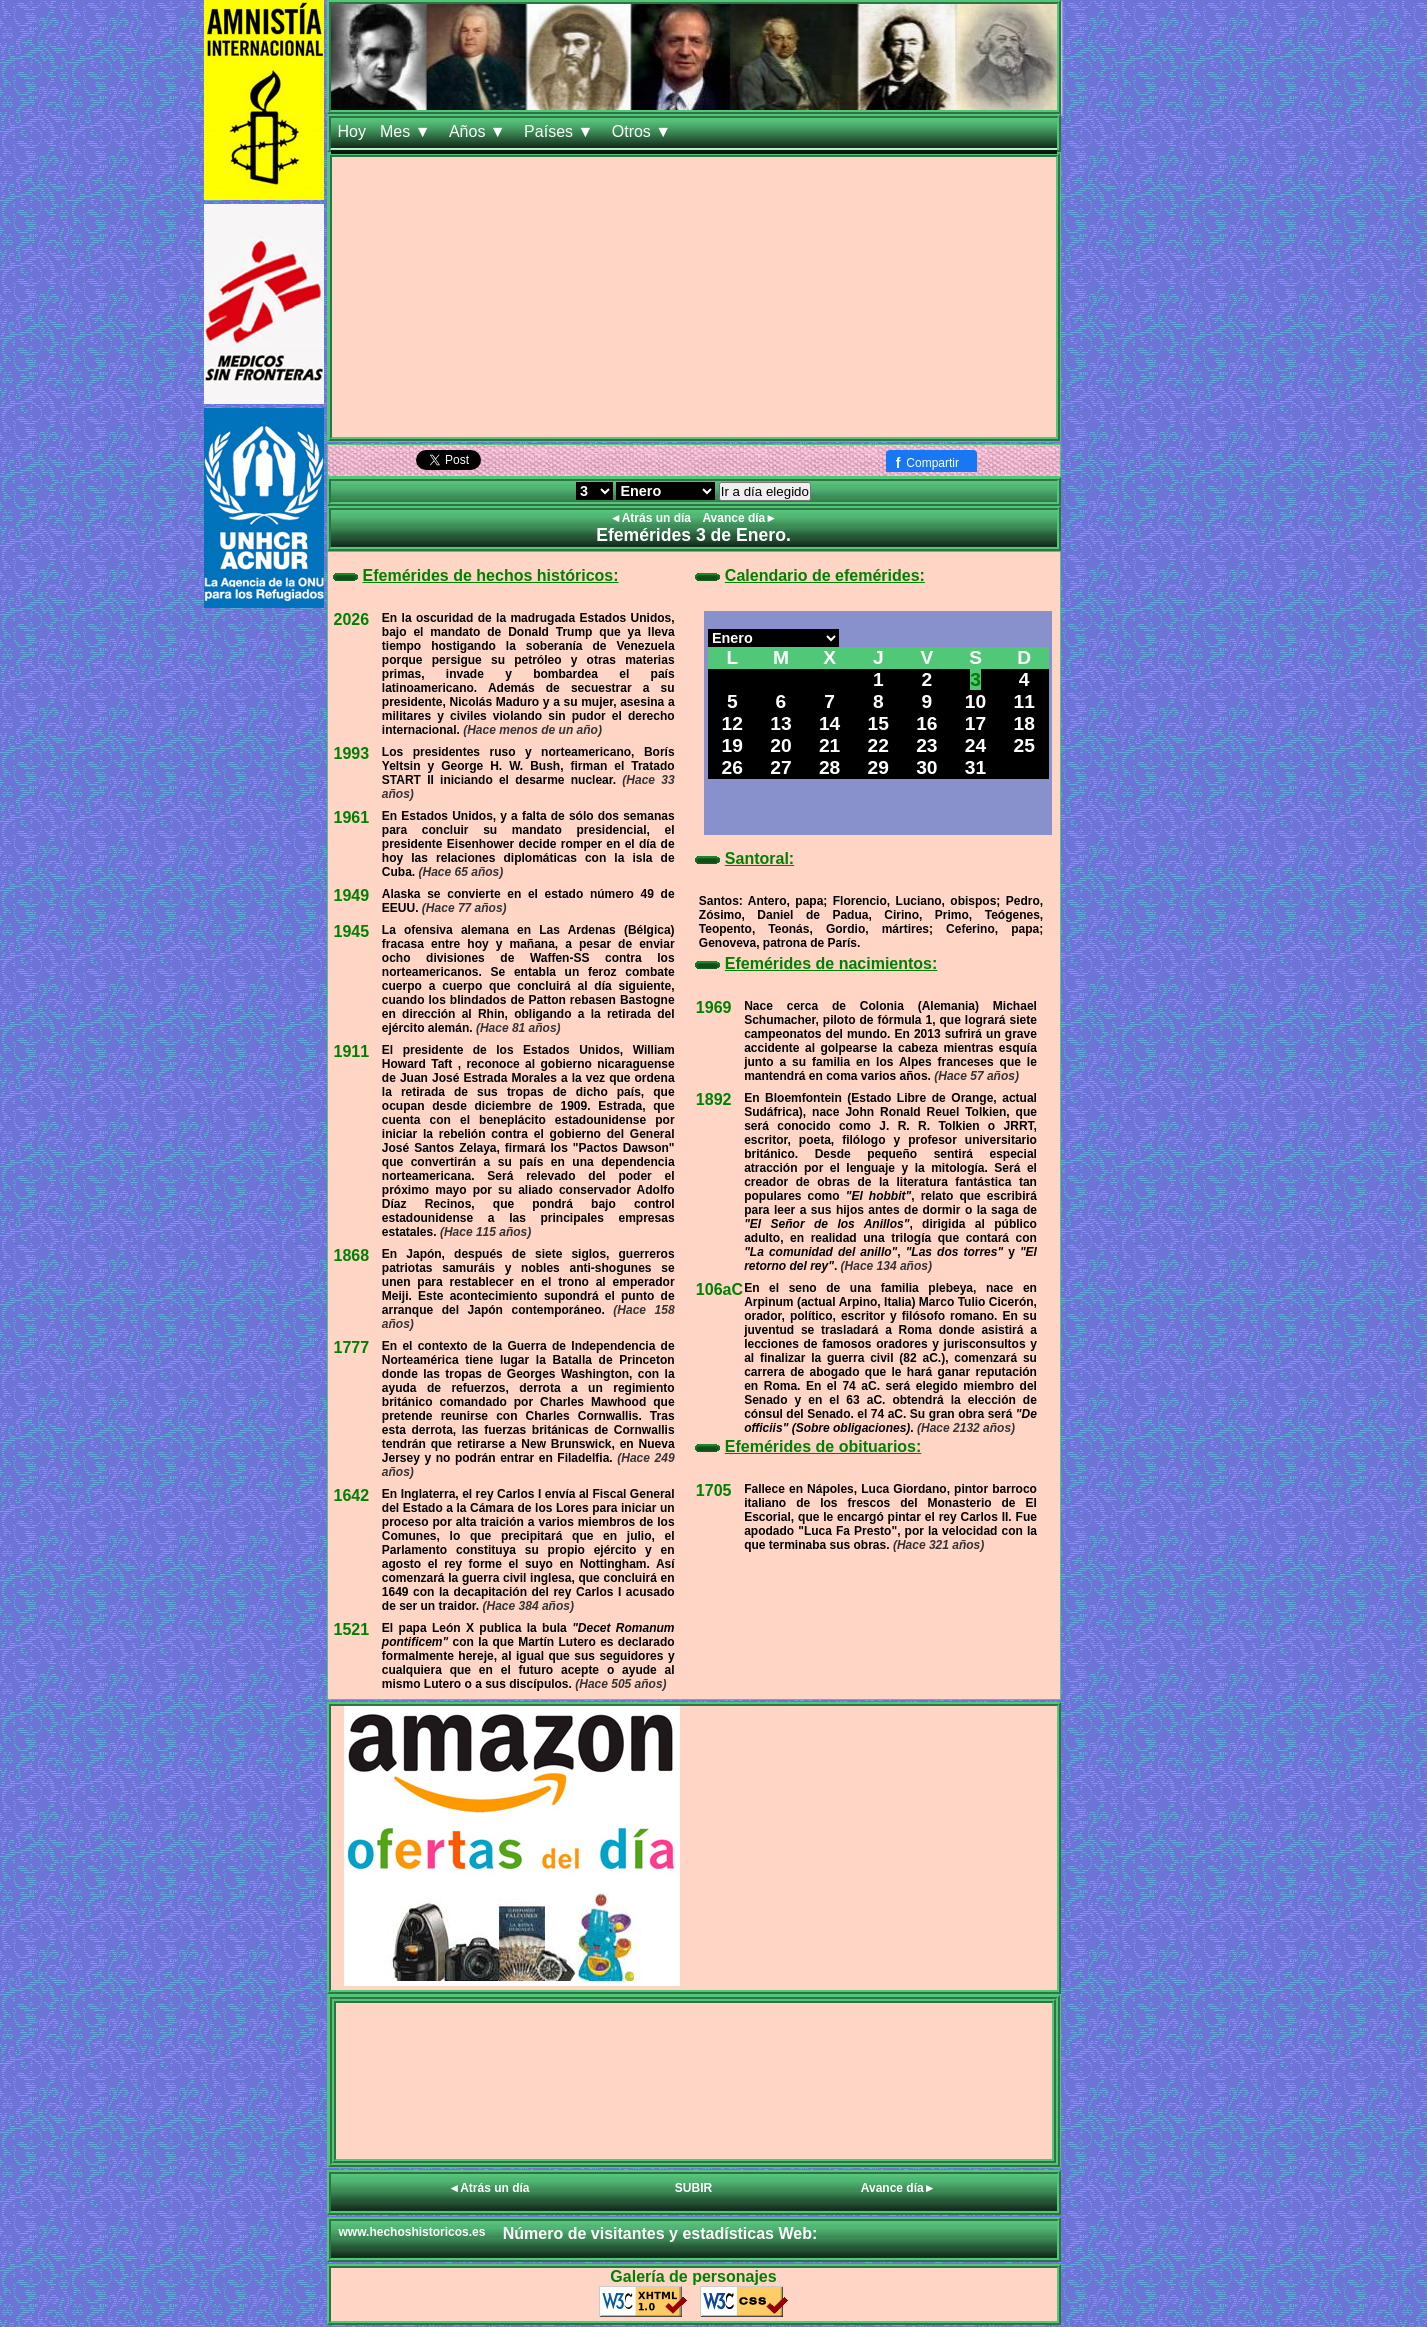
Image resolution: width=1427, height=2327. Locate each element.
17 (975, 723)
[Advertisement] (694, 297)
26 (732, 767)
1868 (352, 1255)
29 (878, 767)
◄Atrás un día (652, 518)
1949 (352, 895)
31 (975, 767)
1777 (352, 1347)
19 (732, 745)
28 (829, 767)
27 (780, 767)
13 (780, 723)
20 (780, 745)
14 (829, 723)
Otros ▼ (644, 131)
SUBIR (693, 2188)
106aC (719, 1289)
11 (1024, 701)
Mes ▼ (407, 131)
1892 (714, 1099)
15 (878, 723)
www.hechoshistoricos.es (412, 2232)
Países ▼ (561, 131)
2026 (352, 619)
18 (1024, 723)
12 (732, 723)
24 (975, 745)
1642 (352, 1495)
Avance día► (739, 518)
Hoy (352, 131)
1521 (352, 1629)
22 (878, 745)
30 (926, 767)
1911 (352, 1051)
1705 (714, 1490)
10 (975, 701)
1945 (352, 931)
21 (829, 745)
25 (1024, 745)
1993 (352, 753)
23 (926, 745)
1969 (714, 1007)
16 (926, 723)
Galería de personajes (693, 2276)
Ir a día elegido (765, 491)
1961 (352, 817)
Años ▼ (479, 131)
